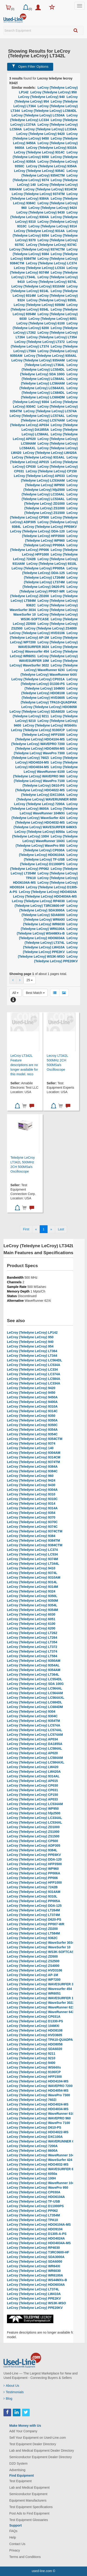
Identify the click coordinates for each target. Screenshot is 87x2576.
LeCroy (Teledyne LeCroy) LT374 (32, 1651)
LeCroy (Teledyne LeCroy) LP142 (32, 1332)
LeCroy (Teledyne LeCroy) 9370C (32, 1522)
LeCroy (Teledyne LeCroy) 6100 (40, 323)
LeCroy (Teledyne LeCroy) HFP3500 (34, 1864)
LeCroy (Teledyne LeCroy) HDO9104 (34, 2229)
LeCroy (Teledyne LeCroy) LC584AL (34, 1748)
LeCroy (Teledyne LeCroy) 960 (30, 1476)
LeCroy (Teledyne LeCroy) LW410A (34, 2294)
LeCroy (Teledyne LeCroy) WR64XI (33, 2266)
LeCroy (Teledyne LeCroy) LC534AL (34, 1822)
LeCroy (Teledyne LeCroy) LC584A (33, 1379)
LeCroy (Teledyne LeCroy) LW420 (32, 1767)
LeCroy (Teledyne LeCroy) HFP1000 (34, 1882)
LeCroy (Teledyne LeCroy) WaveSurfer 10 (39, 1947)
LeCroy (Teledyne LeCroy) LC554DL (34, 1679)
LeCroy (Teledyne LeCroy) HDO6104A (36, 2197)
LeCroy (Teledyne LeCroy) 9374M (32, 1559)
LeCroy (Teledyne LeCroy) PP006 (32, 1878)
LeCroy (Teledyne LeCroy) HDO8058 (49, 707)
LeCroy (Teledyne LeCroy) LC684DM (35, 1707)
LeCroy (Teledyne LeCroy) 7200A (39, 804)
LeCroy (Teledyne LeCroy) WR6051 (34, 1993)
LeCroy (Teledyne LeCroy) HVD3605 (34, 2035)
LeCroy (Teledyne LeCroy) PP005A (38, 568)
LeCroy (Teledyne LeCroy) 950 (53, 92)
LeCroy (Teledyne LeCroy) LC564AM (35, 1693)
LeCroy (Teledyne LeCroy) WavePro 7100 (38, 2123)
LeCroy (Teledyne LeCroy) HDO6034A (36, 2284)
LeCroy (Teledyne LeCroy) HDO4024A (48, 892)
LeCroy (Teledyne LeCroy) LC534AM (35, 1804)
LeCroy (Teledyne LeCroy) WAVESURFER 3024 (43, 1984)
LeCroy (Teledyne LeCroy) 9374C (51, 245)
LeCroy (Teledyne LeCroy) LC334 (32, 1369)
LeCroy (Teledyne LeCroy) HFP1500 (34, 2076)
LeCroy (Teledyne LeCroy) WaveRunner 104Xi (42, 2183)
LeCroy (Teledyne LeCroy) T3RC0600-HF (38, 2252)
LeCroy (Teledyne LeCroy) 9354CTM (34, 1439)
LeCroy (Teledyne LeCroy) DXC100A (35, 2137)
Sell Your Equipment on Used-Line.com (37, 2437)
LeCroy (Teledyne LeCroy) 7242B (32, 1887)
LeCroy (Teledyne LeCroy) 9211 (31, 2053)
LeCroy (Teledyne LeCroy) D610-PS (34, 2127)
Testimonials (13, 2392)
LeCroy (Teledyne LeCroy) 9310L (51, 563)
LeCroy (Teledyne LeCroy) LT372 (39, 342)
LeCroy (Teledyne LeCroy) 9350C (32, 1425)
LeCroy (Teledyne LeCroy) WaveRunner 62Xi (41, 2007)
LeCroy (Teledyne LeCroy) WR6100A (35, 2275)
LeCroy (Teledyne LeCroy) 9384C (32, 1471)
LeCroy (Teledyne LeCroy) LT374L (33, 2289)
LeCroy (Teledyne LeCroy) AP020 (32, 1753)
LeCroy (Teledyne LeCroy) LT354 (52, 337)
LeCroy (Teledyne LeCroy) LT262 (32, 1633)
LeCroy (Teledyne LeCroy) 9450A (32, 1397)
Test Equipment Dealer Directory (32, 2444)
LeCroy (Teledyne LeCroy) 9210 (31, 2058)
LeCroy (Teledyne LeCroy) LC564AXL (35, 1697)
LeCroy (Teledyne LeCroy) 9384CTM (34, 1545)
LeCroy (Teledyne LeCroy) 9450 (31, 1392)
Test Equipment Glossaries (28, 2520)
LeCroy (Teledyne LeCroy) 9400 (31, 2063)
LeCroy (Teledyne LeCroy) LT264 (32, 1637)
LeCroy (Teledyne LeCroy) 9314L (32, 1582)
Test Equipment (20, 2481)
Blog (7, 2398)
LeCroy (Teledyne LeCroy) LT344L (33, 1563)
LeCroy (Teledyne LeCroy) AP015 (32, 1781)
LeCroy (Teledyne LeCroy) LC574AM (35, 1734)
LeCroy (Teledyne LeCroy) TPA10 (32, 2220)
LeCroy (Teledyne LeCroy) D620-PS (34, 1919)
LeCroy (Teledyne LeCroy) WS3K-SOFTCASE (41, 1952)
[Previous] (36, 1229)
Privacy (14, 2550)
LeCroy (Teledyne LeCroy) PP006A (33, 1873)
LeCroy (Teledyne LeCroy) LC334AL (34, 1818)
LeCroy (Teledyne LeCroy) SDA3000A (35, 2257)
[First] (26, 1229)
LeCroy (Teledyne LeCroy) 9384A (32, 1466)
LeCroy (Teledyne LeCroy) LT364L (33, 1674)
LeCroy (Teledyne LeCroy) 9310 (31, 1494)
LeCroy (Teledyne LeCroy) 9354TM (33, 1721)
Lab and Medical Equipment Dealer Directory (41, 2450)
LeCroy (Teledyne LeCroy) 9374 (31, 1443)
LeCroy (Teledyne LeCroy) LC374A (33, 1374)
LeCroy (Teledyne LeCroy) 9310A (51, 148)
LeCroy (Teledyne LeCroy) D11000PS (35, 2206)
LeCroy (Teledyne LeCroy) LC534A (38, 115)
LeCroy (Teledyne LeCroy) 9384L (32, 1850)
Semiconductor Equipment (28, 2494)
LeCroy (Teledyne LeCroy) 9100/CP (38, 730)
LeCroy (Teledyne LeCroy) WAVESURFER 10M (42, 1998)
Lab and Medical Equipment (29, 2487)
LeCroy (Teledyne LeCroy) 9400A (32, 1402)
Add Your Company (23, 2431)
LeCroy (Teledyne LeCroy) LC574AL (37, 416)
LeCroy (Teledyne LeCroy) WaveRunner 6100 (41, 2113)
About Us (11, 2385)
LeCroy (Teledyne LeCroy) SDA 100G (35, 1684)
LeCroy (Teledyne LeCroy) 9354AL (50, 356)
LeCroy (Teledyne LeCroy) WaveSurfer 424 (39, 2160)
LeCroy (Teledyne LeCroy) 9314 (53, 226)
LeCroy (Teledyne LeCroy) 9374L (51, 282)
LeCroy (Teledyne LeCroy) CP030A (33, 2192)
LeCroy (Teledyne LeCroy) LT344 (32, 1355)
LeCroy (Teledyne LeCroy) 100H (31, 2178)
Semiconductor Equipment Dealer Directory (40, 2457)
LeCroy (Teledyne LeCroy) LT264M (33, 1910)
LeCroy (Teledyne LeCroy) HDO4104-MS (37, 2081)
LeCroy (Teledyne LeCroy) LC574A (50, 411)
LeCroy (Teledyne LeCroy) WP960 (33, 1868)
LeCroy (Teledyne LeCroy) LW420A (50, 453)
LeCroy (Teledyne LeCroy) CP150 (51, 471)
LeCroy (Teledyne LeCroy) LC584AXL (35, 1762)
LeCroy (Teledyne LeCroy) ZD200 (32, 1929)
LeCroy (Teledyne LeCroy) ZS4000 (50, 628)
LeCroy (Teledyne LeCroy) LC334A (50, 129)
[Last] (61, 1229)
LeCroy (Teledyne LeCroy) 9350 (31, 1416)
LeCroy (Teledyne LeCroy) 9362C (32, 1938)
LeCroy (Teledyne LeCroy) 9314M (32, 1587)
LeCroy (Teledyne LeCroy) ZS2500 (33, 1961)
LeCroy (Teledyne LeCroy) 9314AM (33, 1892)
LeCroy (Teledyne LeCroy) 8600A (32, 2150)
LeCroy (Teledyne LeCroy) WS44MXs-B (37, 2280)
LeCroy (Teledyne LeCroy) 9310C (32, 1499)
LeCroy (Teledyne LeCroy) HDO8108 (34, 2030)
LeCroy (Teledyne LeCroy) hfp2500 (33, 1813)
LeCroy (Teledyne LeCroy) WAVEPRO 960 (39, 2118)
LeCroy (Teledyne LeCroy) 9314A (39, 231)
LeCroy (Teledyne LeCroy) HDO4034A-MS (45, 896)
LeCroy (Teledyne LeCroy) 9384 (31, 1536)
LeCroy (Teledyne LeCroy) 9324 (31, 1591)
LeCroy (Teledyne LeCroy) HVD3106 (37, 633)
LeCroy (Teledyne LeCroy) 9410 (31, 1568)
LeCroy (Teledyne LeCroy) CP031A (38, 679)
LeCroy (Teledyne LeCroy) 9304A (32, 1489)
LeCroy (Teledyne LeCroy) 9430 (40, 212)
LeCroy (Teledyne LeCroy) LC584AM (35, 1758)
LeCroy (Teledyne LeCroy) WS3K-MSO (36, 2303)
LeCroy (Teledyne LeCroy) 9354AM (38, 360)
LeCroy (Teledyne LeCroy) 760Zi (31, 2100)
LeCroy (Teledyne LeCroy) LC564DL (49, 111)
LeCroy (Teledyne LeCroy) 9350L (51, 300)
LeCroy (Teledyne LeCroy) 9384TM (33, 1540)
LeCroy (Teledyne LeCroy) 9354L (32, 1605)
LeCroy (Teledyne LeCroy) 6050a (40, 832)
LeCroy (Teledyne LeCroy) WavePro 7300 (38, 2095)
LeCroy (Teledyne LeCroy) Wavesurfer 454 (39, 1989)
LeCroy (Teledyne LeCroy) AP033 (39, 476)
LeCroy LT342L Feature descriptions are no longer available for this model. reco (24, 1065)
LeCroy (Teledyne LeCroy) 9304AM (33, 1453)
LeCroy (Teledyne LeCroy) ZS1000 (33, 1831)
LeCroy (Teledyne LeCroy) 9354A (51, 166)
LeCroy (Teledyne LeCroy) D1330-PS (35, 2021)
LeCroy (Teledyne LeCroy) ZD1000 (33, 1827)
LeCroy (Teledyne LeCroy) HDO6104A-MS (39, 2224)
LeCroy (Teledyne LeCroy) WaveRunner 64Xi (41, 2012)
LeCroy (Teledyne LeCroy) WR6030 (34, 2271)
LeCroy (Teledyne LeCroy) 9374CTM (37, 249)
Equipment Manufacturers (27, 2500)
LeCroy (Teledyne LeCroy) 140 (30, 1448)
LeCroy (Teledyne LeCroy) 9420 (40, 134)
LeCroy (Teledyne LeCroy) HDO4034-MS (37, 2109)
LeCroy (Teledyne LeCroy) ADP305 (33, 1845)
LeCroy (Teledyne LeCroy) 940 (41, 97)
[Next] (51, 1229)
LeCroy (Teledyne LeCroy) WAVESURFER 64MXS (44, 2169)
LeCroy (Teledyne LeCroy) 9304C (32, 1716)
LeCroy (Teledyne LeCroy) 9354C (39, 171)
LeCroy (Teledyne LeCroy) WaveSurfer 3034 (40, 1942)
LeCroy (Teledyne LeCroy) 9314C (39, 152)
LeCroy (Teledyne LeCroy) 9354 (31, 1513)
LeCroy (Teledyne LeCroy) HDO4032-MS (37, 2164)
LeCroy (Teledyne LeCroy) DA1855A (34, 1744)
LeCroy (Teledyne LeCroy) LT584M (33, 1933)
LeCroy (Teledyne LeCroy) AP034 (32, 1739)
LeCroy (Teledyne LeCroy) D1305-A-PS (36, 2234)
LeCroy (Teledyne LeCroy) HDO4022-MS (37, 2132)
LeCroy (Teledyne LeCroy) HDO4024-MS (37, 2104)
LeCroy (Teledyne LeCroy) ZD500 (32, 1956)
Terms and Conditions (25, 2557)
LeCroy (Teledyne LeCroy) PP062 (32, 2210)
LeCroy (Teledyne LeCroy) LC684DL (34, 1702)
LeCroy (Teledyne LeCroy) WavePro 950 (37, 2187)
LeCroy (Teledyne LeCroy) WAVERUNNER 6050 (43, 2141)
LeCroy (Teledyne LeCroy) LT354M (33, 2215)
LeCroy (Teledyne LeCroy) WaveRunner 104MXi (43, 2155)
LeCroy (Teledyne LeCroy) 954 (30, 1346)
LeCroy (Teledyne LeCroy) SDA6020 (37, 711)
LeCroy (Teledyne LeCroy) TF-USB (33, 2201)
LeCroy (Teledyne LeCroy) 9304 (31, 1711)
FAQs (13, 2531)
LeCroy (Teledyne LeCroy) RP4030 (38, 901)
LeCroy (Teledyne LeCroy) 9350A (32, 1420)
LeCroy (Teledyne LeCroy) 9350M (39, 305)
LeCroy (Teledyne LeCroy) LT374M (33, 1915)
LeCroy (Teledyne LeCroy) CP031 (32, 1790)
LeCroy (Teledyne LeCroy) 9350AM (33, 1660)
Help (12, 2537)
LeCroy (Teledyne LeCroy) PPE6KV (50, 527)
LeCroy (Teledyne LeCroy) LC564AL (34, 1688)
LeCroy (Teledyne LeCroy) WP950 (33, 1808)
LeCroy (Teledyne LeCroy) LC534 (39, 268)
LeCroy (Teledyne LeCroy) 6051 (53, 319)
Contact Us (17, 2544)
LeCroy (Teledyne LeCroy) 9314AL (38, 457)
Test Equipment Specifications (31, 2507)
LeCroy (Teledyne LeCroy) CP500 (32, 1841)
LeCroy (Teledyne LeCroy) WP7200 (34, 1979)
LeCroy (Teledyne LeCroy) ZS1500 (33, 1836)
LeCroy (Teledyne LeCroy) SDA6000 (34, 2261)
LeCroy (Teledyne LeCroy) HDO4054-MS (37, 2090)
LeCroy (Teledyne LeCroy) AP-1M (32, 1975)
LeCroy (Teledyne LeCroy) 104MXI (33, 2026)
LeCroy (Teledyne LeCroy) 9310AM (38, 286)
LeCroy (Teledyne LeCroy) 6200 (31, 1628)
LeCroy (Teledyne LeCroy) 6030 (31, 1614)
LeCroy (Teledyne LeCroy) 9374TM (38, 194)
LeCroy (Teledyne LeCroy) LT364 (32, 1351)
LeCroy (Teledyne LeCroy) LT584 (32, 1656)
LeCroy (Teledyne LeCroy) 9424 (53, 208)
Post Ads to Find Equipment (29, 2513)
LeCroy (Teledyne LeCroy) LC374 (51, 263)
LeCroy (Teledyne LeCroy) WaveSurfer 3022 (40, 2003)
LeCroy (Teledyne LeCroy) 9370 (31, 1517)
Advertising (17, 2470)
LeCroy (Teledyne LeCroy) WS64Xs (50, 725)
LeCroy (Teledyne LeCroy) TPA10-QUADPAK (41, 2039)
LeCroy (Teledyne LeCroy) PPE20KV (35, 2308)
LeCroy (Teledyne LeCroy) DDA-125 (34, 1905)
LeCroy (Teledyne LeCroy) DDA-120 (37, 531)
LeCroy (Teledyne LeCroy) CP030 (32, 1785)
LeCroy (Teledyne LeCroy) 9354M (32, 1610)
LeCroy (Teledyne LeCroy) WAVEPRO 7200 (40, 2086)
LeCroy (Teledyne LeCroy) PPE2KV (34, 2298)
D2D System (18, 2463)
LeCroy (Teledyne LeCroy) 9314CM (50, 189)
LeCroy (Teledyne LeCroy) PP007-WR (35, 1924)
